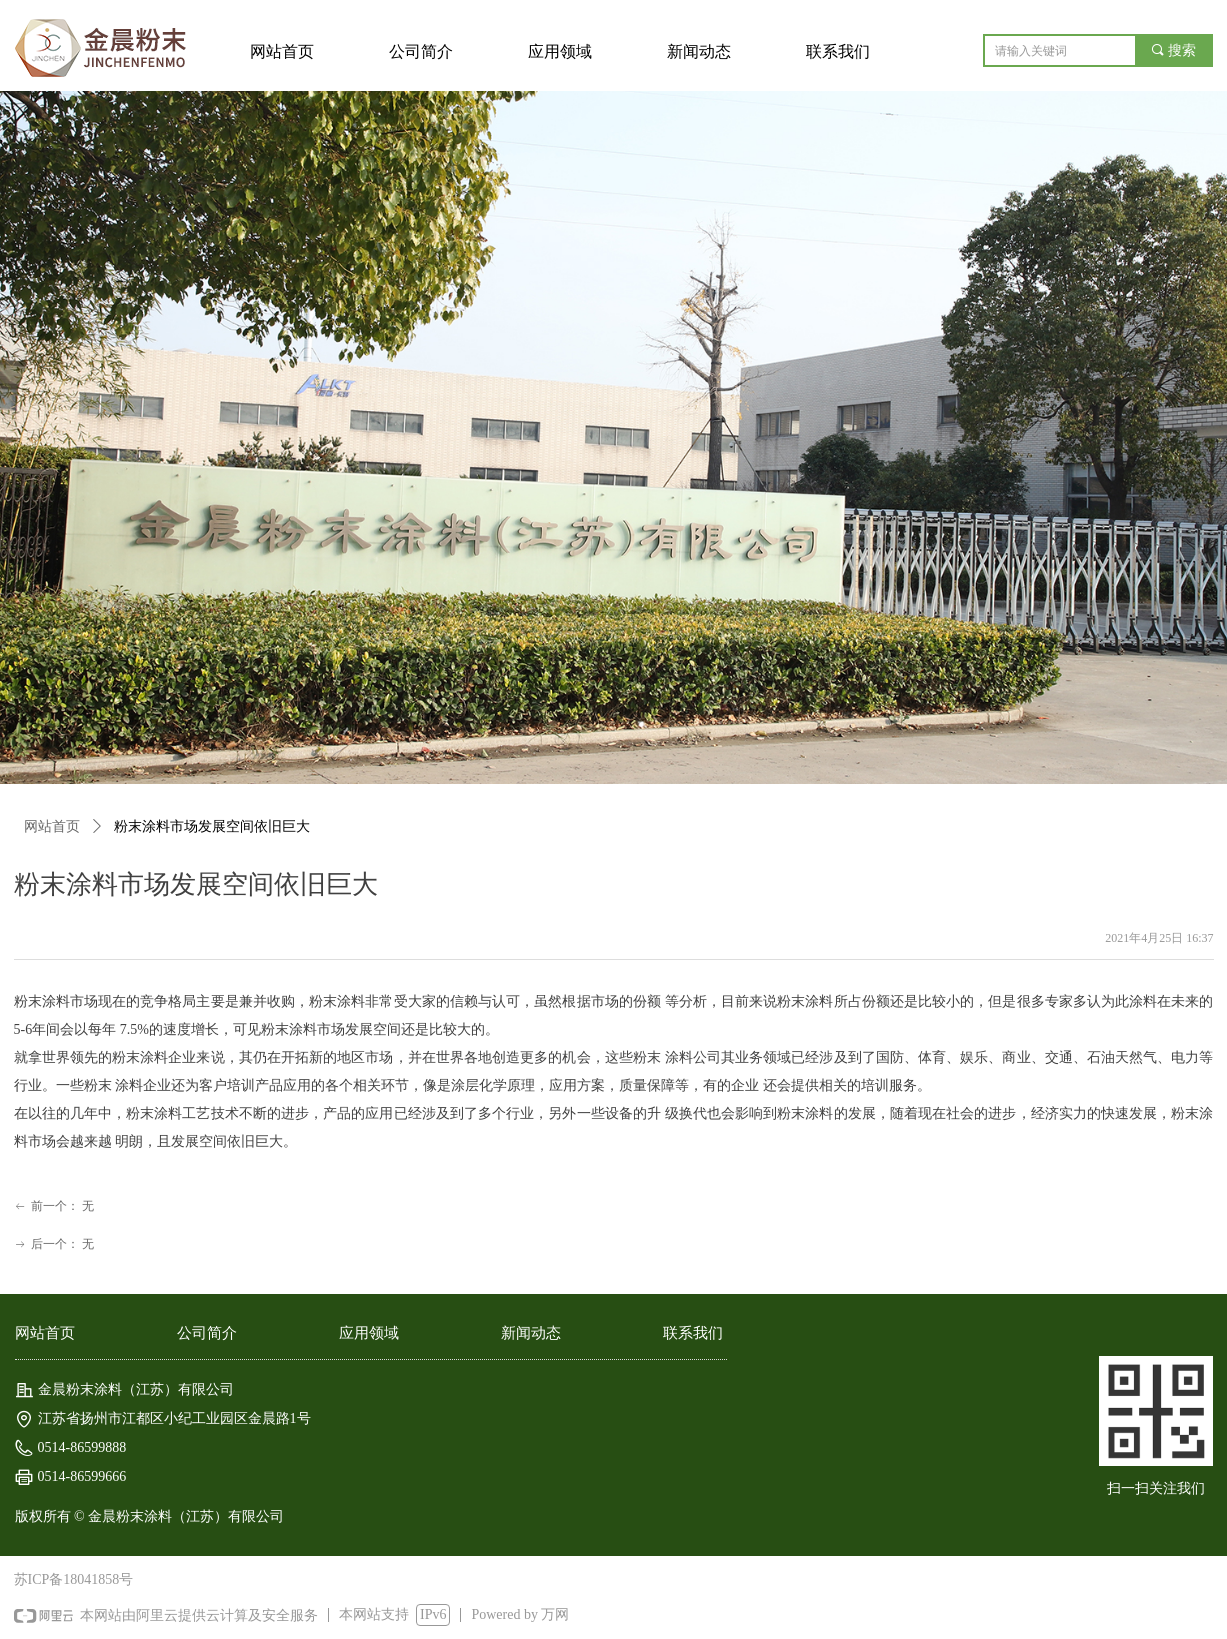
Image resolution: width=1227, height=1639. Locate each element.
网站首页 (52, 826)
